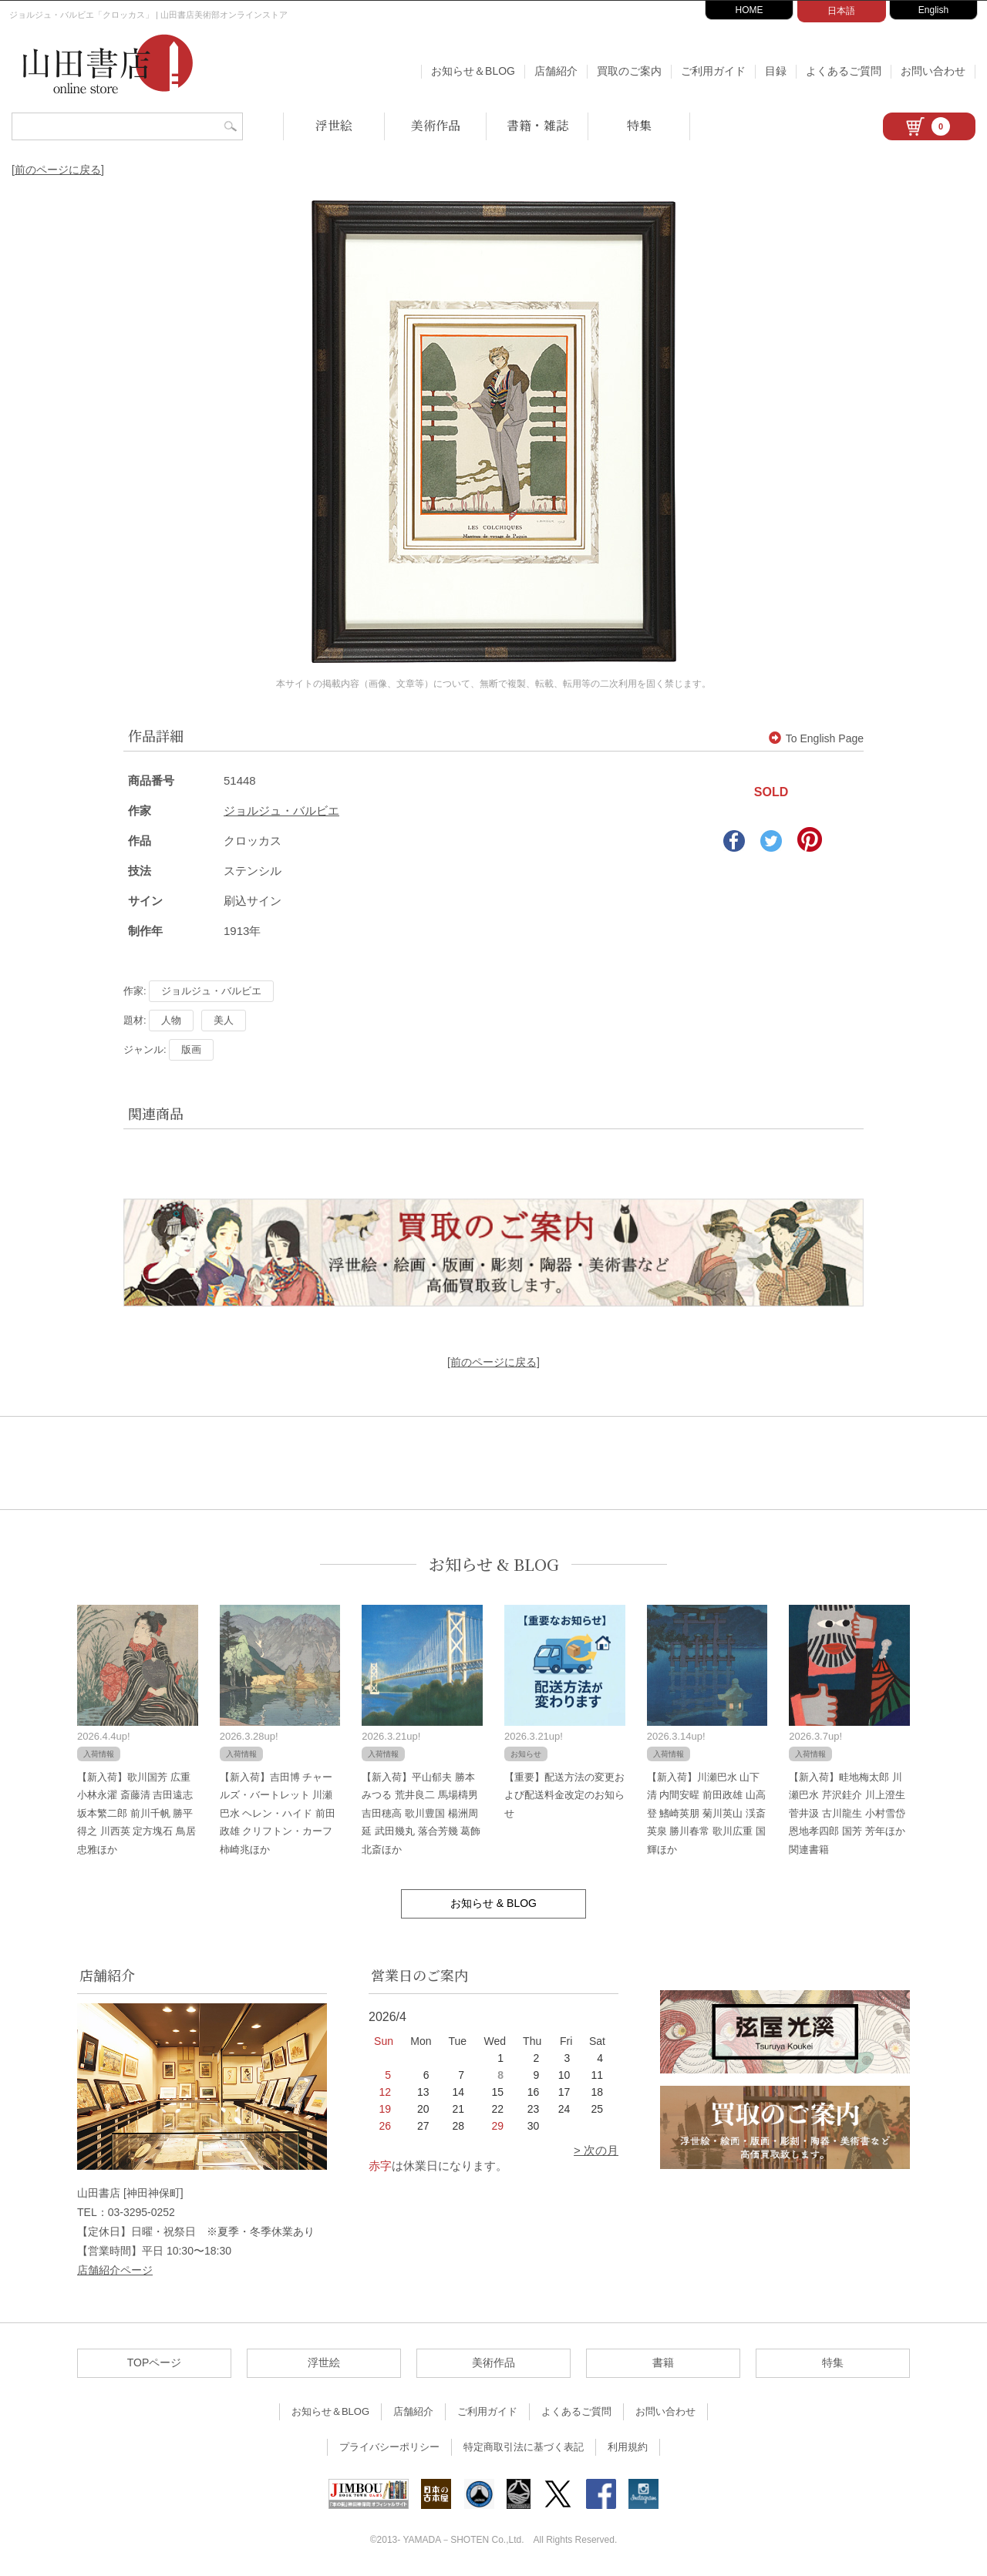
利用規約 (628, 2447)
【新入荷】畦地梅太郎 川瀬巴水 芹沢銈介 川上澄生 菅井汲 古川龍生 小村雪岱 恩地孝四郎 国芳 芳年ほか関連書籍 (846, 1813)
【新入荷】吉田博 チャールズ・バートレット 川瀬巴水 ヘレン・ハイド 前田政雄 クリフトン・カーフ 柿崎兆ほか (277, 1813)
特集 (639, 125)
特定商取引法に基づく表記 (523, 2447)
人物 (171, 1020)
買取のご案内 (629, 71)
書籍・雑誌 (537, 125)
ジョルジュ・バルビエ (281, 810)
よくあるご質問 (843, 71)
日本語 (841, 10)
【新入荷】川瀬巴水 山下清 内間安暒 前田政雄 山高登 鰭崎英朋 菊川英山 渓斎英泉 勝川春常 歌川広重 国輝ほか (706, 1813)
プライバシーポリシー (389, 2447)
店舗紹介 (556, 71)
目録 (776, 71)
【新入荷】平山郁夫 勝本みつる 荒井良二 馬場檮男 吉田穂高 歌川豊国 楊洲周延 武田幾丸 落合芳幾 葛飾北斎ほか (421, 1813)
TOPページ (154, 2362)
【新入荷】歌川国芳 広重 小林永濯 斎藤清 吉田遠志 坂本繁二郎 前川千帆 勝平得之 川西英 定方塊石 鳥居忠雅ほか (136, 1813)
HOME (749, 10)
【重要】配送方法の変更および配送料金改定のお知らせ (564, 1795)
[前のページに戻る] (58, 169)
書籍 (663, 2362)
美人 (224, 1020)
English (933, 10)
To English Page (816, 738)
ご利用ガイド (713, 71)
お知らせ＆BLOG (473, 71)
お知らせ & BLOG (494, 1564)
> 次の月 (596, 2150)
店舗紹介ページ (115, 2270)
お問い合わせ (933, 71)
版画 (191, 1049)
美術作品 (435, 125)
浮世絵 (333, 125)
